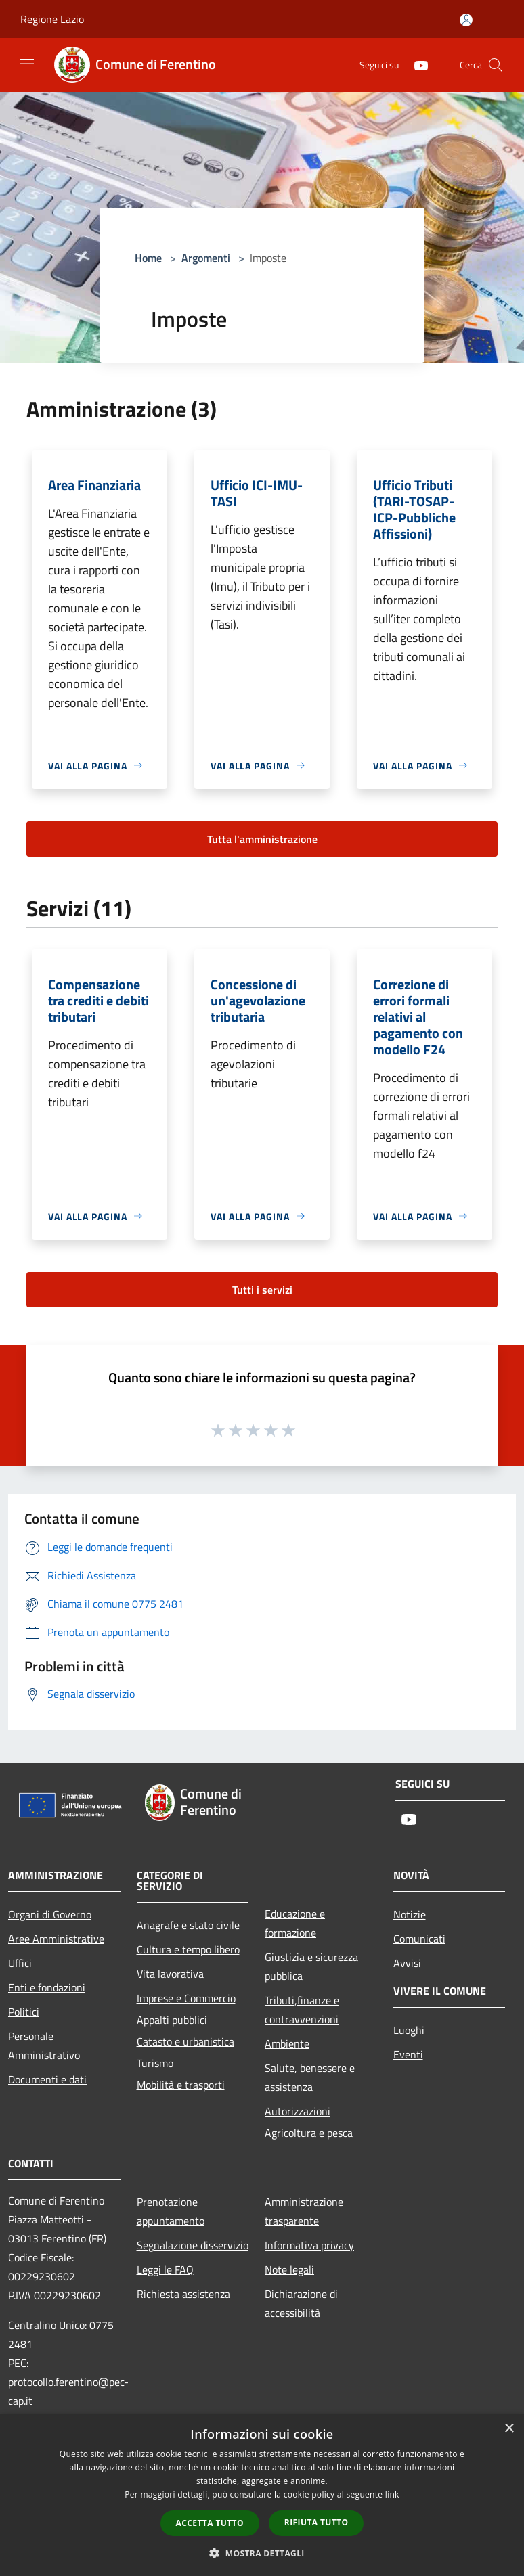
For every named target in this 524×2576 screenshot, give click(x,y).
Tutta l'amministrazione (262, 839)
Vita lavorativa (170, 1974)
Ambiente (287, 2043)
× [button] (509, 2429)
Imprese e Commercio (186, 1998)
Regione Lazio (52, 19)
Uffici (20, 1963)
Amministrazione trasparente (304, 2211)
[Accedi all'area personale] (466, 20)
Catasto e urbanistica (185, 2041)
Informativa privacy (309, 2245)
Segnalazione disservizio (192, 2245)
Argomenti (205, 258)
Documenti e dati (47, 2079)
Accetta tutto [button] (210, 2523)
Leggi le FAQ (165, 2269)
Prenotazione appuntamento (170, 2211)
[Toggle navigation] (27, 63)
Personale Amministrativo (44, 2045)
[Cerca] (495, 65)
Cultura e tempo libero (188, 1949)
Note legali (289, 2269)
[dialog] (262, 2495)
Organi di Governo (49, 1914)
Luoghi (408, 2030)
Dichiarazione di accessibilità (301, 2303)
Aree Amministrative (56, 1938)
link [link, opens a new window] (392, 2494)
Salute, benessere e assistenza (310, 2077)
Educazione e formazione (295, 1923)
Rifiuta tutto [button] (316, 2522)
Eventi (408, 2054)
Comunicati (419, 1938)
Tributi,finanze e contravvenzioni (302, 2009)
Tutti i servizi (262, 1290)
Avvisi (407, 1963)
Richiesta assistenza (183, 2294)
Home (148, 258)
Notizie (409, 1914)
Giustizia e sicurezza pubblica (311, 1966)
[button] (262, 2553)
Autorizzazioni (297, 2111)
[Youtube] (415, 64)
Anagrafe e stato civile (188, 1925)
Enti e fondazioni (46, 1987)
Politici (23, 2012)
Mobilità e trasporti (181, 2085)
